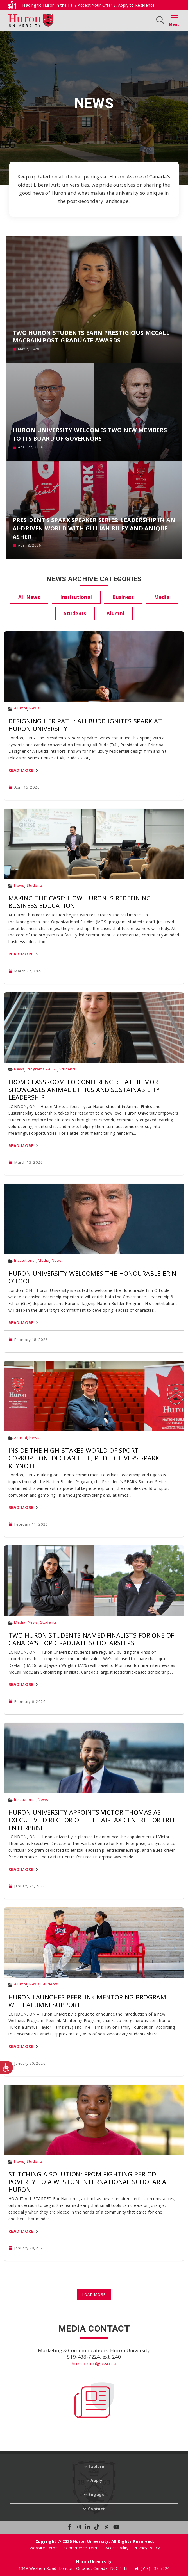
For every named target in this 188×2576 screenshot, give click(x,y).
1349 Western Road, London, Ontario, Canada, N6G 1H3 (74, 2568)
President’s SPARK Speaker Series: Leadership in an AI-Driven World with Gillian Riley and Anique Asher (94, 528)
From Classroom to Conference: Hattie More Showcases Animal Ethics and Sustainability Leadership (85, 1089)
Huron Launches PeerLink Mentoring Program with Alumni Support (87, 2001)
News (34, 708)
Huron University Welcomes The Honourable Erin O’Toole (92, 1277)
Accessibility (116, 2547)
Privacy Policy (146, 2547)
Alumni (20, 708)
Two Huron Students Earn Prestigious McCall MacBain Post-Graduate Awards (91, 336)
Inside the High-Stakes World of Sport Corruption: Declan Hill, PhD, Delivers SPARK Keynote (83, 1458)
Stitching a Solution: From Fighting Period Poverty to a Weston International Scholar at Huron (89, 2182)
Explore (96, 2466)
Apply (96, 2480)
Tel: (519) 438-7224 (150, 2568)
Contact (96, 2508)
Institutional (24, 1260)
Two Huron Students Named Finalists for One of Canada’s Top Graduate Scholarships (91, 1639)
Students (35, 885)
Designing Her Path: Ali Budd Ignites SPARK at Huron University (85, 725)
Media (43, 1260)
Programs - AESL (42, 1069)
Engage (96, 2494)
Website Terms (44, 2547)
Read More (20, 770)
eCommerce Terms (82, 2547)
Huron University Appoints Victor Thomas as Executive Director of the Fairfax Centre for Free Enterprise (92, 1820)
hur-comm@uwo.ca (94, 2363)
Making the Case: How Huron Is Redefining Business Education (79, 902)
